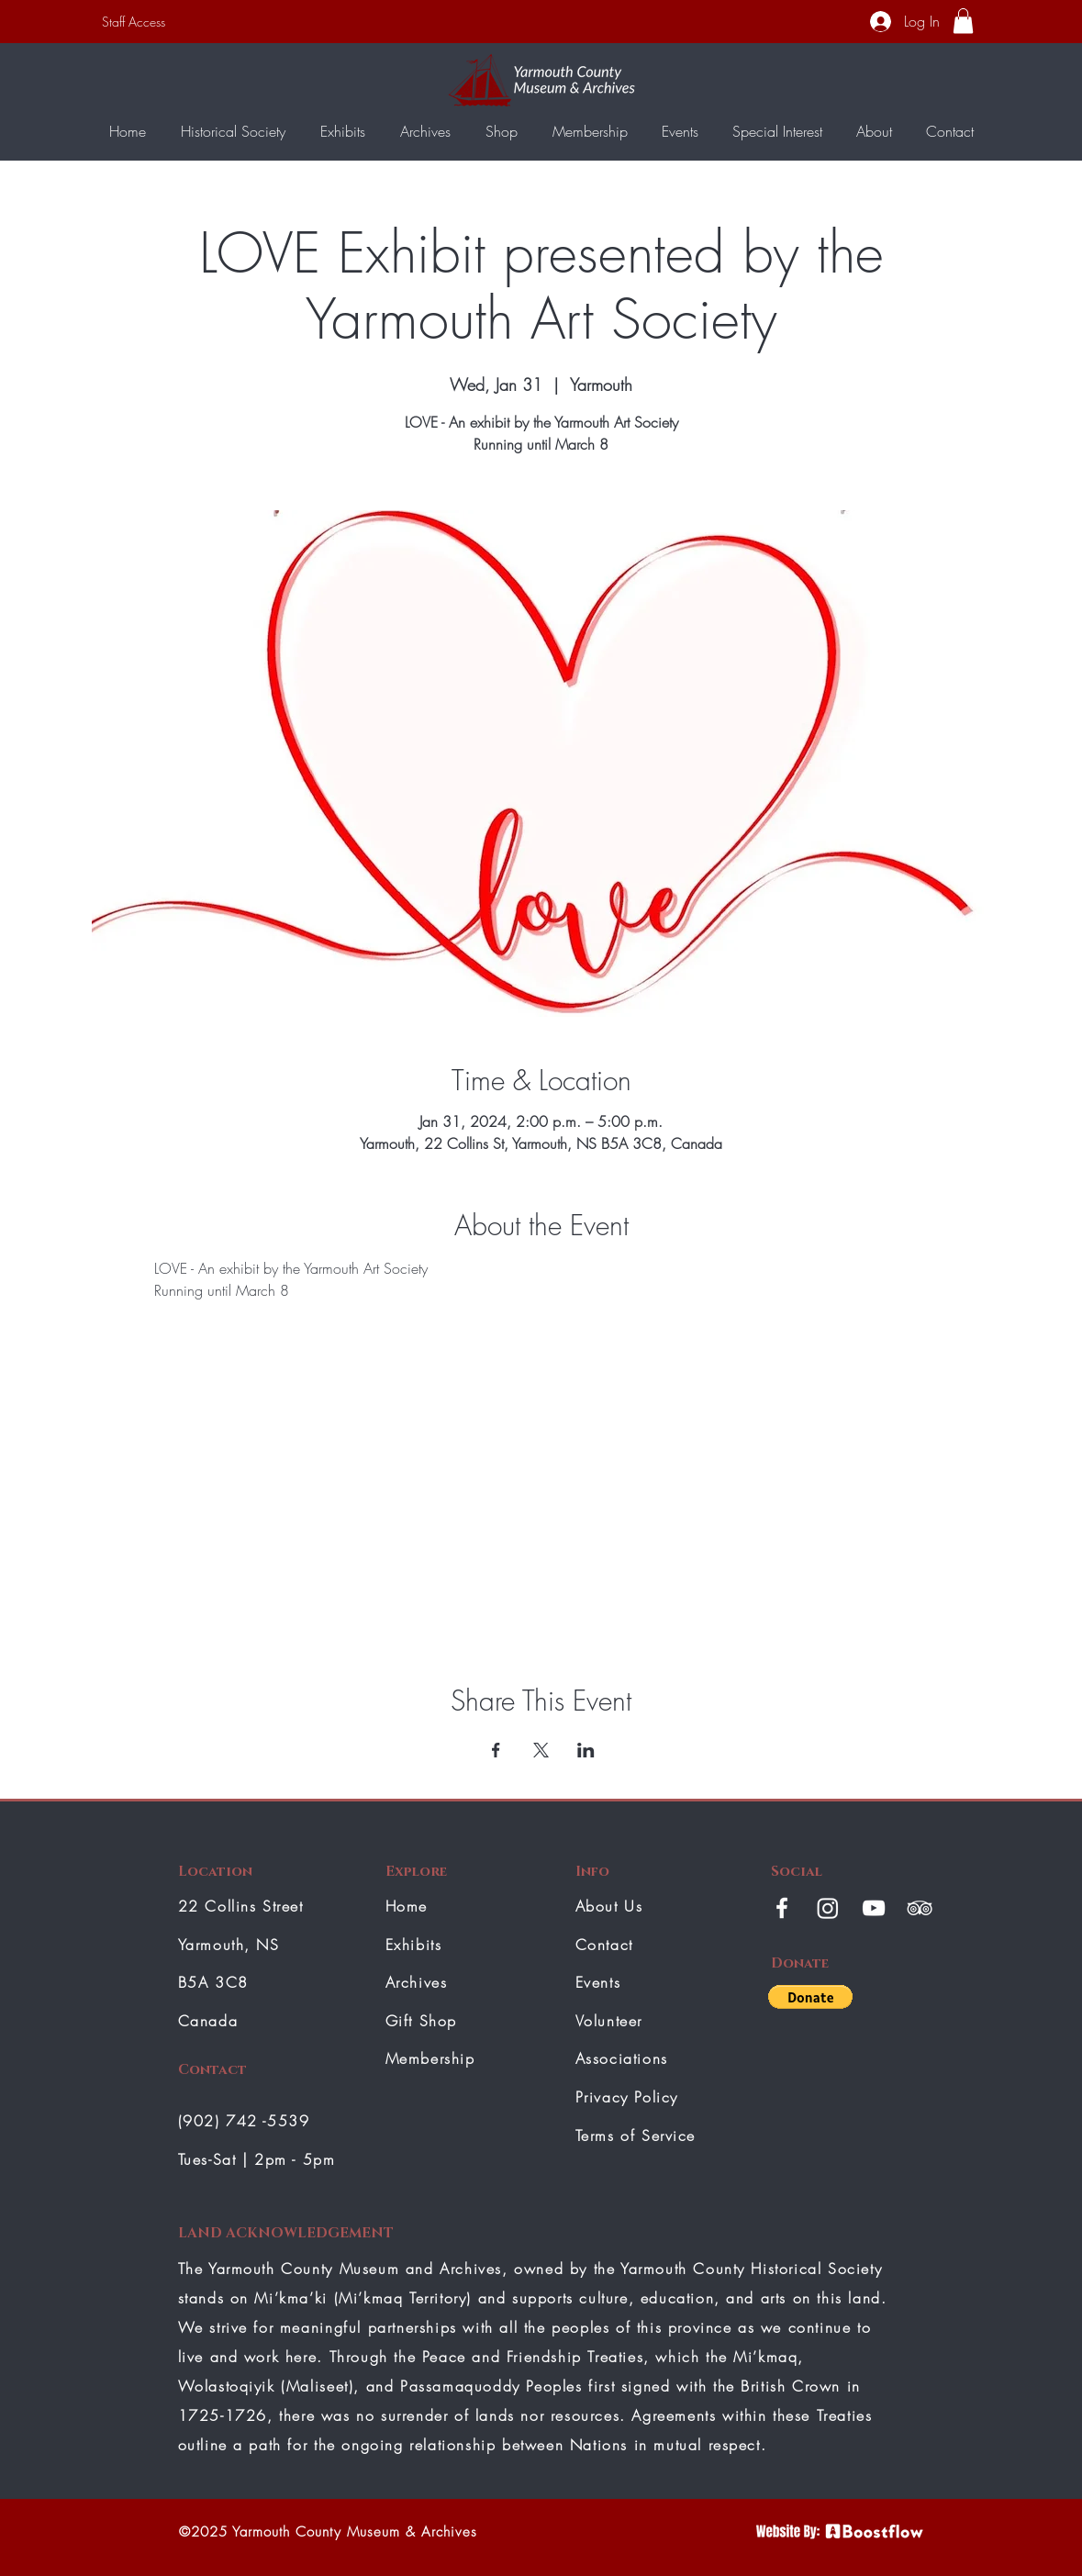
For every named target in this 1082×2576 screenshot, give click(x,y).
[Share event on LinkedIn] (586, 1750)
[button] (963, 20)
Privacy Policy (626, 2097)
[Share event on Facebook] (496, 1750)
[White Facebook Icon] (782, 1908)
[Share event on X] (541, 1750)
